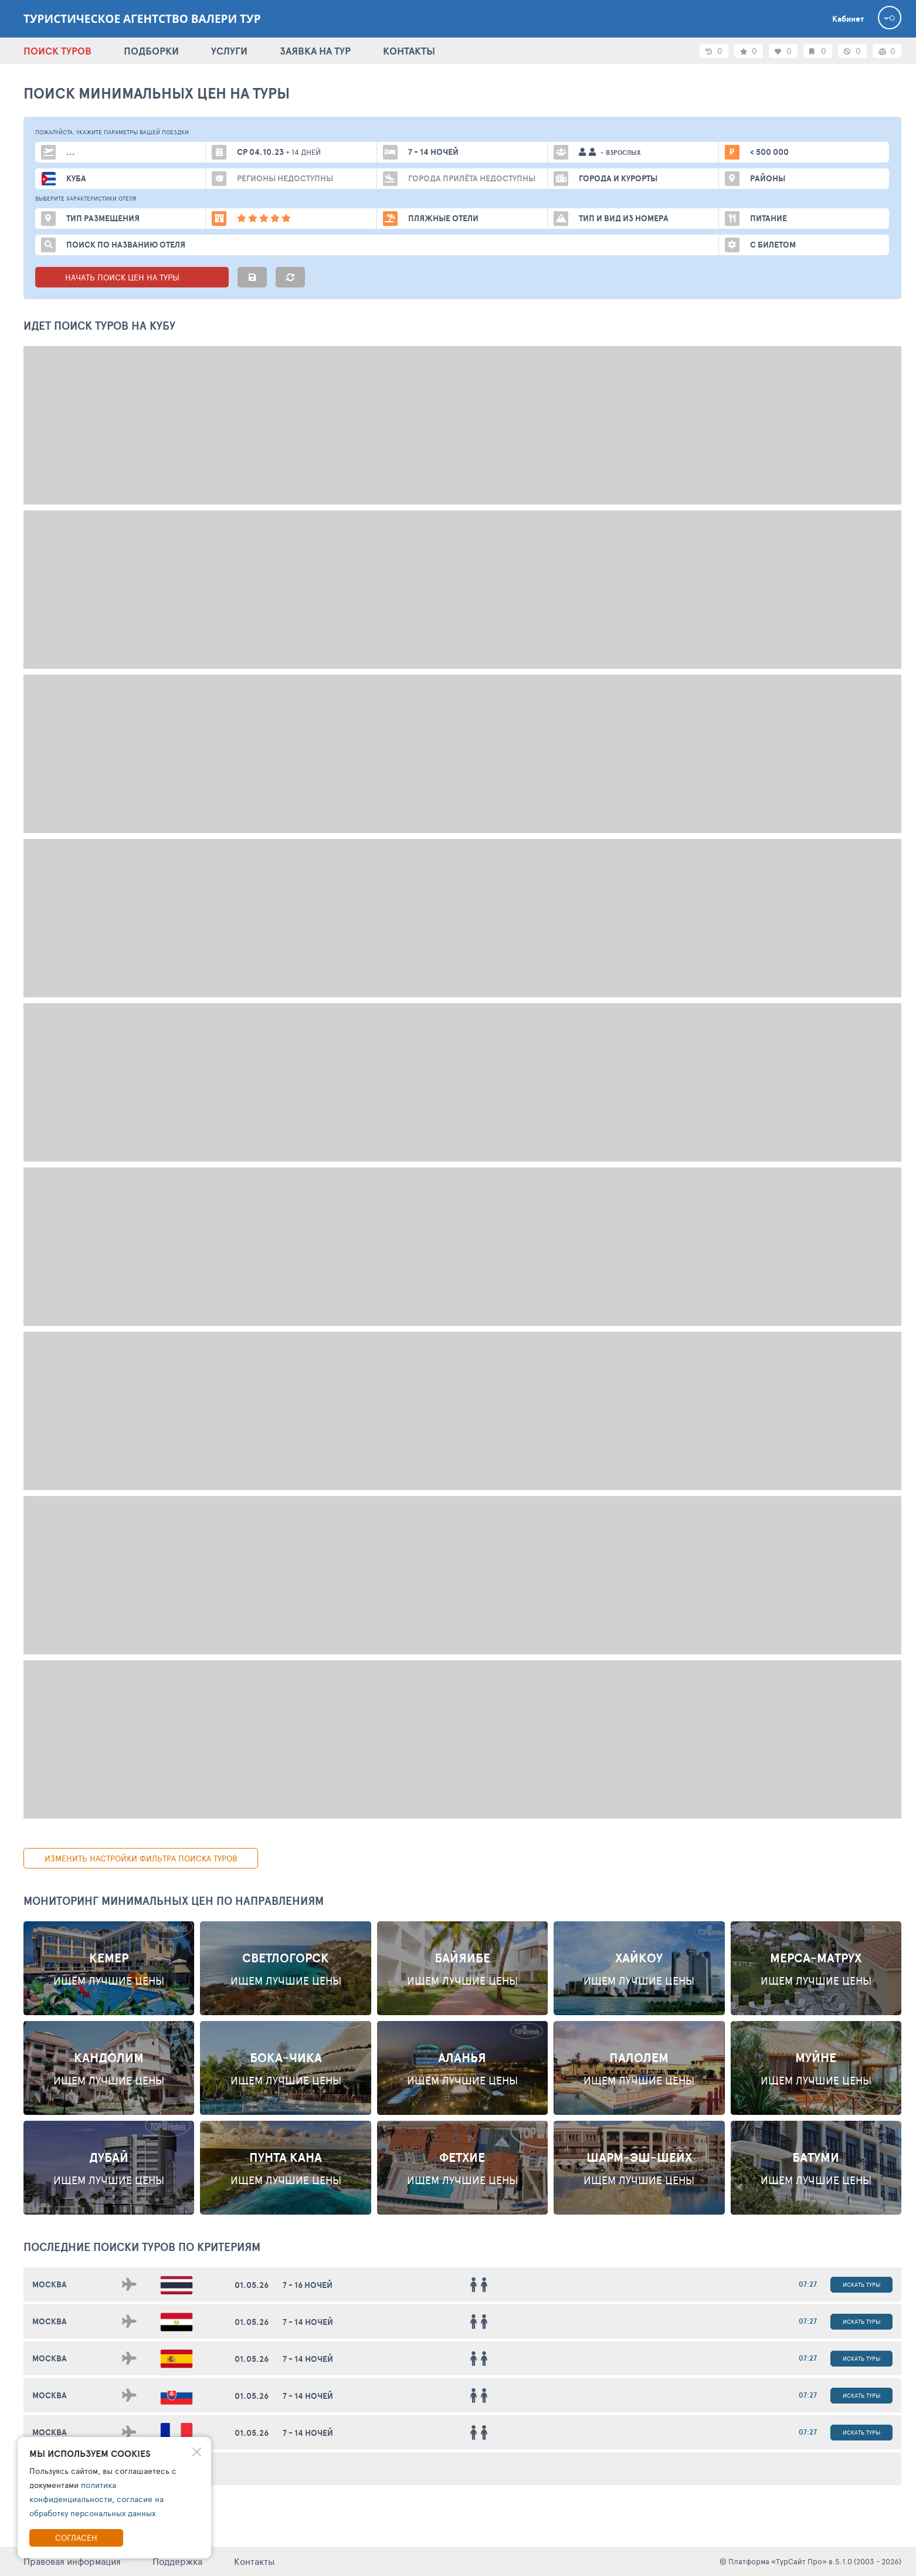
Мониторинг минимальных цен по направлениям (173, 1901)
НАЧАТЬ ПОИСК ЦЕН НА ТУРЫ (132, 277)
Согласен (76, 2537)
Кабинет (848, 19)
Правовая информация (72, 2561)
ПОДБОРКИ (151, 50)
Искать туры (861, 2284)
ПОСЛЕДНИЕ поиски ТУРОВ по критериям (141, 2247)
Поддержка (177, 2561)
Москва (49, 2284)
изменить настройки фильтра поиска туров (141, 1858)
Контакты (254, 2561)
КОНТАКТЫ (409, 50)
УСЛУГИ (229, 50)
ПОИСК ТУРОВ (57, 50)
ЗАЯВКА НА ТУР (315, 50)
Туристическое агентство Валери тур (142, 18)
